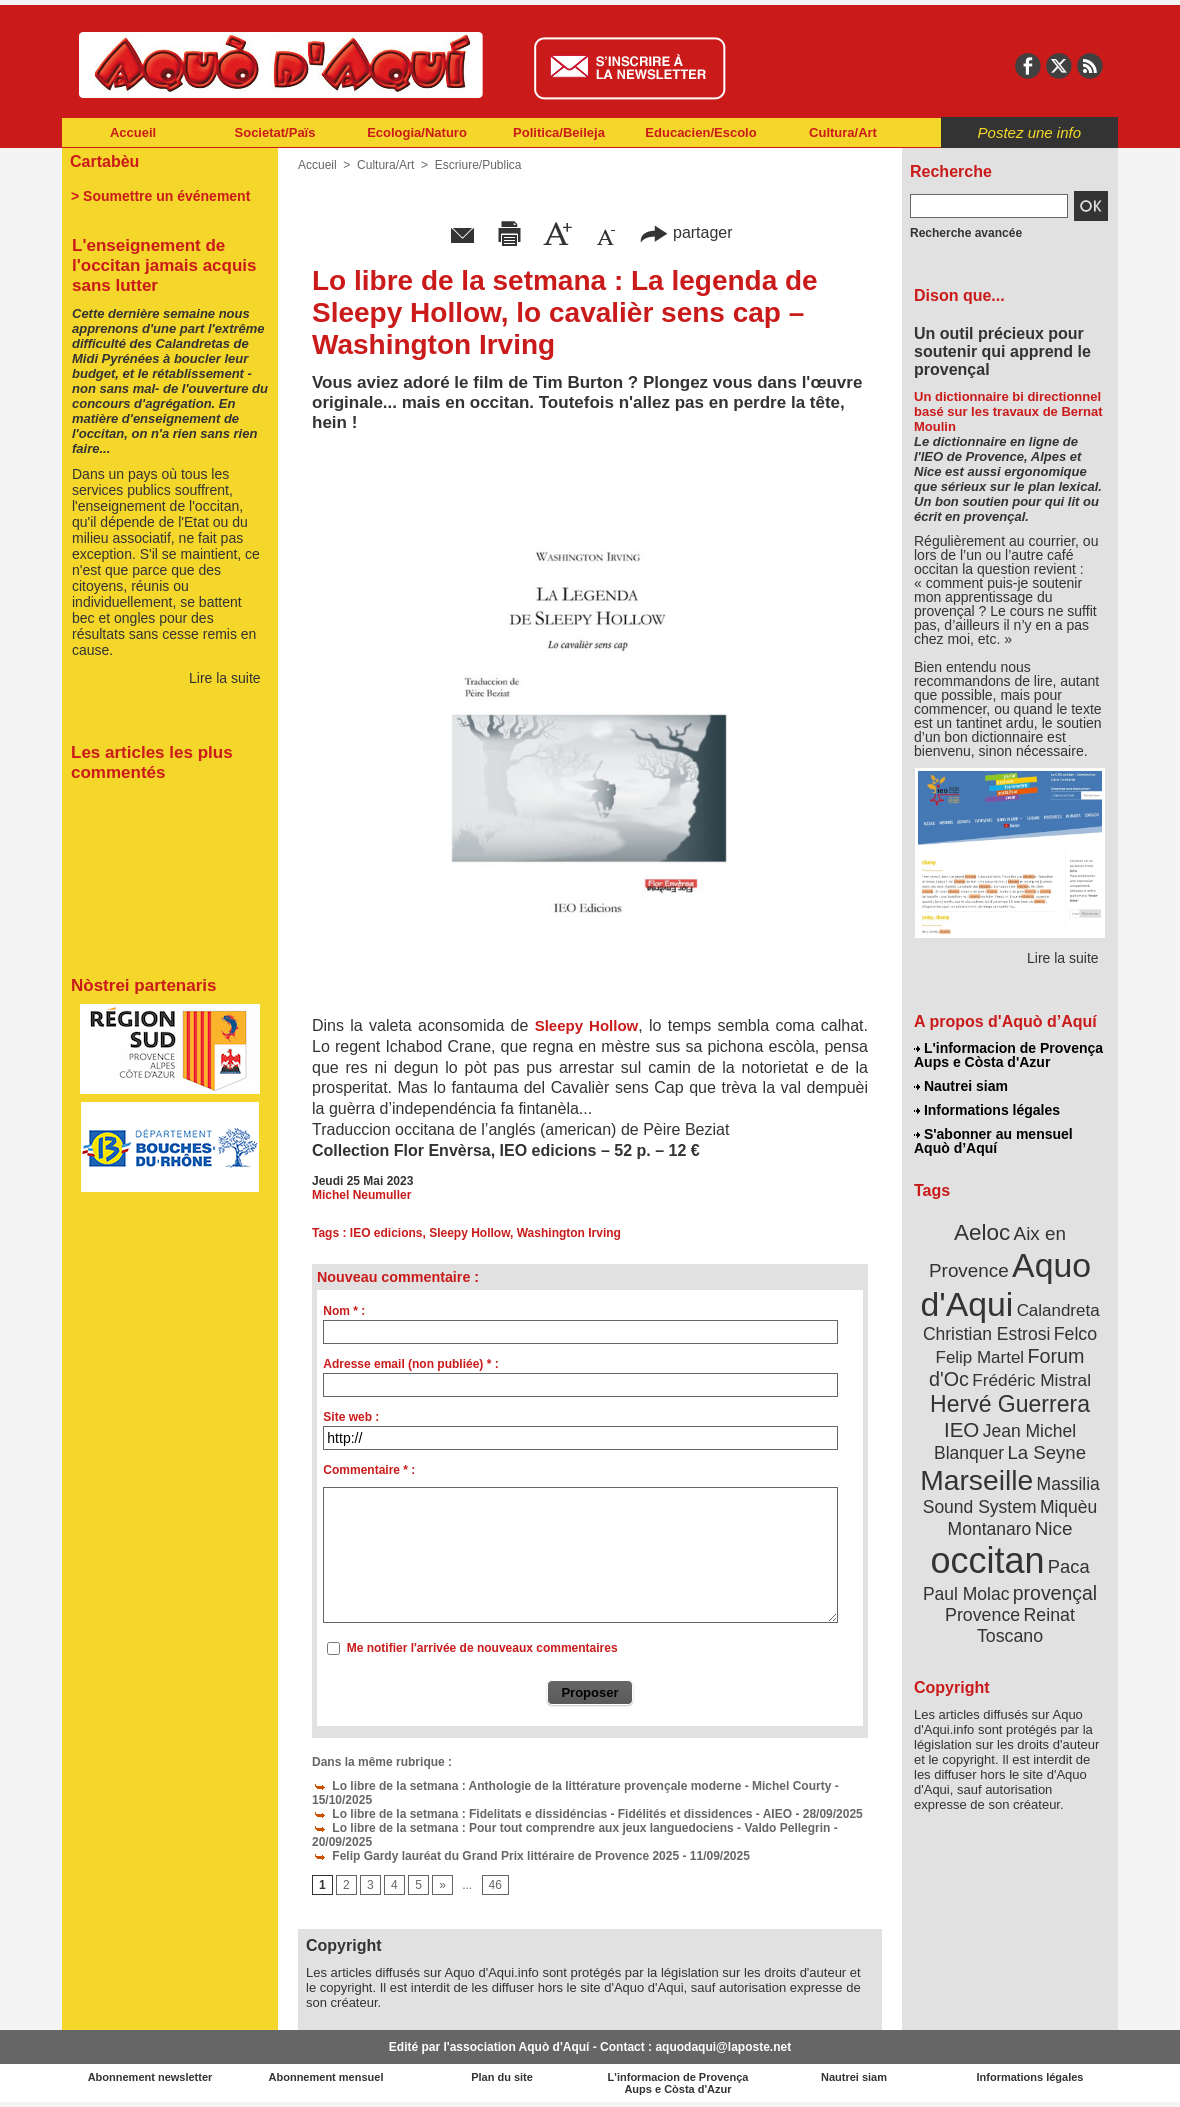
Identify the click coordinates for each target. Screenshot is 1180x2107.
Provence (982, 1615)
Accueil (133, 132)
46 (495, 1885)
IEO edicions (386, 1233)
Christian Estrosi (986, 1334)
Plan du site (502, 2077)
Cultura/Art (843, 132)
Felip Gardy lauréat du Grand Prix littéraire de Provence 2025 (495, 1856)
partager (686, 232)
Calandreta (1058, 1310)
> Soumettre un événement (160, 196)
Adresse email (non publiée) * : (410, 1364)
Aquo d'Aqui (1005, 1284)
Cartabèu (104, 161)
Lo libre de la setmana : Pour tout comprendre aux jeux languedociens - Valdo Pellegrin (571, 1828)
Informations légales (987, 1110)
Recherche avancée (966, 233)
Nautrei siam (961, 1086)
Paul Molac (966, 1594)
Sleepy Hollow (587, 1025)
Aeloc (982, 1232)
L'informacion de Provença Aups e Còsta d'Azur (1008, 1055)
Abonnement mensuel (326, 2077)
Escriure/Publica (478, 165)
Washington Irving (569, 1233)
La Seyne (1046, 1452)
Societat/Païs (275, 132)
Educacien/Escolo (700, 132)
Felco (1075, 1334)
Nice (1054, 1528)
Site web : (351, 1417)
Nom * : (344, 1311)
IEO (961, 1429)
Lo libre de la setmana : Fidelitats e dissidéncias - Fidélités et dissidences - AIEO (552, 1814)
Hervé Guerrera (1010, 1404)
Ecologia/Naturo (417, 132)
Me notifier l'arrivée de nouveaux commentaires (482, 1648)
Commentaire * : (369, 1470)
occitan (987, 1560)
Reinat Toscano (1026, 1625)
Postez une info (1029, 132)
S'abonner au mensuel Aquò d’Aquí (993, 1141)
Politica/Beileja (559, 132)
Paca (1069, 1566)
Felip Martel (980, 1357)
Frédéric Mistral (1031, 1380)
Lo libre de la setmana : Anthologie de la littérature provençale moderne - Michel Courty (571, 1786)
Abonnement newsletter (150, 2077)
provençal (1055, 1593)
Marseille (976, 1480)
